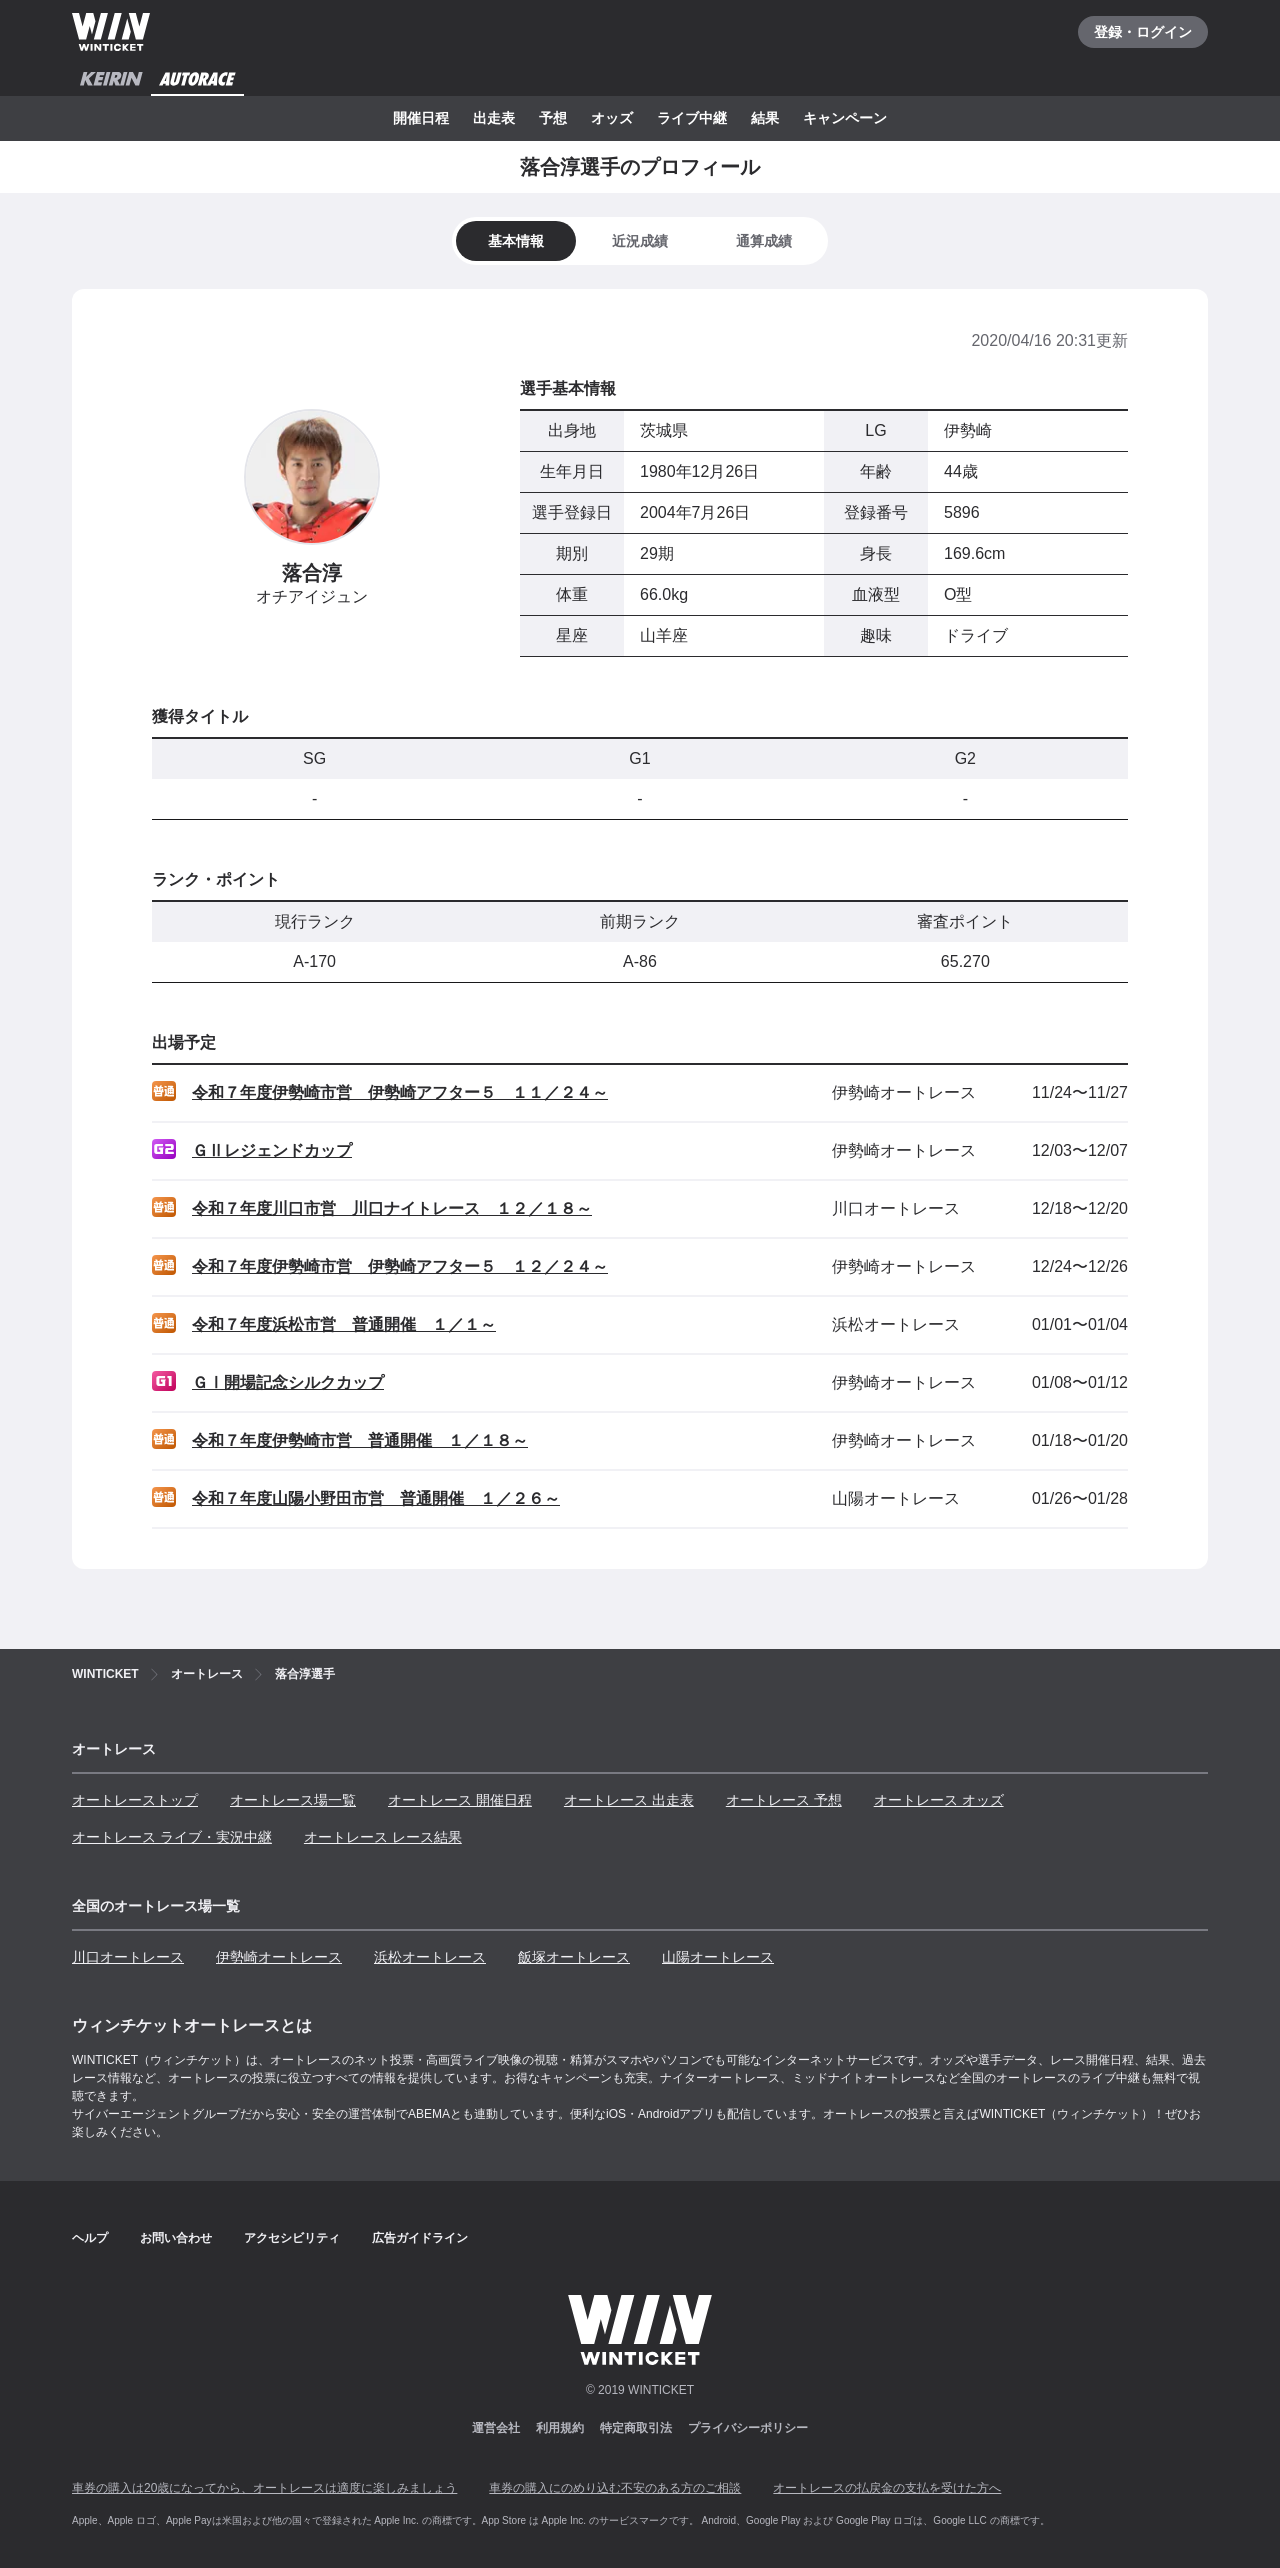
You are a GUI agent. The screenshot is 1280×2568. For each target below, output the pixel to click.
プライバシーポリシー (748, 2428)
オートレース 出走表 (629, 1800)
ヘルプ (90, 2238)
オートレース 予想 (784, 1800)
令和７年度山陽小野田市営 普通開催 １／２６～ (376, 1498)
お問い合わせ (176, 2238)
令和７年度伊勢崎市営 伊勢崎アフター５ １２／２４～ (400, 1266)
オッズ (612, 118)
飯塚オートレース (574, 1957)
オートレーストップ (135, 1800)
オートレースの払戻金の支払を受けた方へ (887, 2488)
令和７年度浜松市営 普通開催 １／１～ (344, 1324)
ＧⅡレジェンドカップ (272, 1150)
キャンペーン (845, 118)
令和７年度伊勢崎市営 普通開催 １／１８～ (360, 1440)
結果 (765, 118)
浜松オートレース (430, 1957)
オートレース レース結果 (383, 1837)
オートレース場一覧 (293, 1800)
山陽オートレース (718, 1957)
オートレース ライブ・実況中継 (172, 1837)
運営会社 (496, 2428)
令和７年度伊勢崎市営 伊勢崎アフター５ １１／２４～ (400, 1092)
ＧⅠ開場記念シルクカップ (288, 1382)
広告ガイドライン (420, 2238)
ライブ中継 (692, 118)
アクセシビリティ (292, 2238)
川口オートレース (128, 1957)
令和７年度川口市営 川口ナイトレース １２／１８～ (392, 1208)
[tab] (640, 241)
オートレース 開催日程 (460, 1800)
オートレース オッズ (939, 1800)
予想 (553, 118)
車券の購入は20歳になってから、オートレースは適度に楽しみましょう (264, 2488)
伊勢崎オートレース (279, 1957)
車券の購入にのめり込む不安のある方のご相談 (615, 2488)
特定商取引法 (636, 2428)
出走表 (494, 118)
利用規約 (560, 2428)
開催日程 (421, 118)
